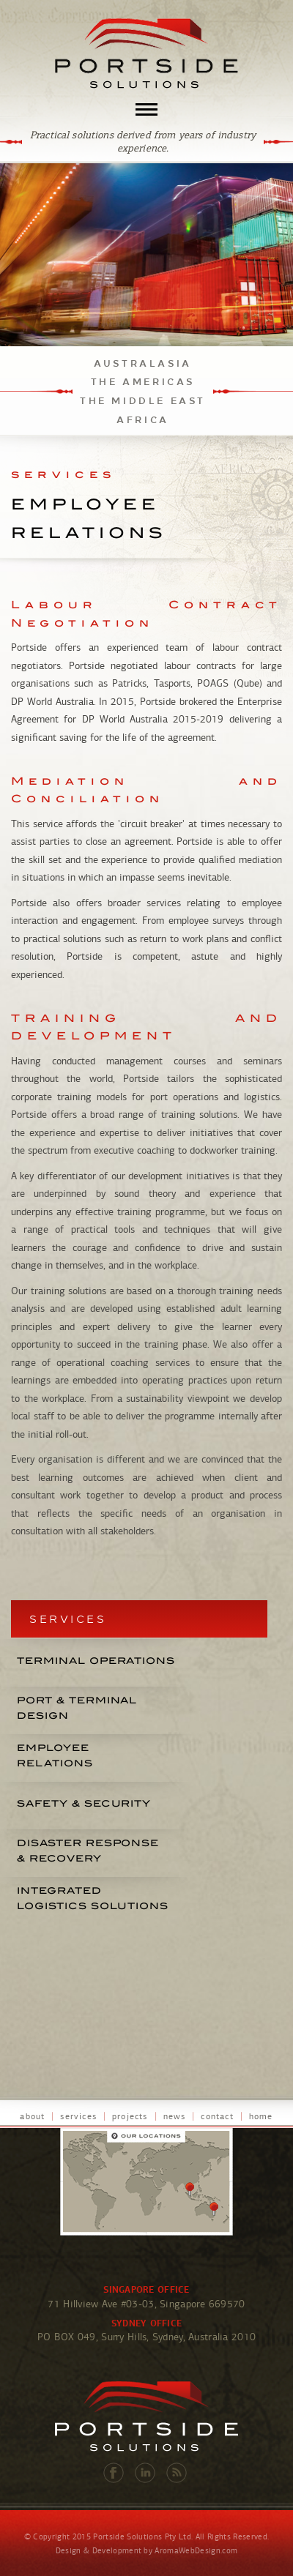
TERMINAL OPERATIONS (96, 1660)
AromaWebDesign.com (196, 2551)
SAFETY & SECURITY (84, 1803)
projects (130, 2116)
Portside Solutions (146, 53)
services (78, 2116)
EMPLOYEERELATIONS (55, 1755)
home (261, 2116)
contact (217, 2116)
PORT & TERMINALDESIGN (77, 1708)
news (174, 2116)
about (32, 2116)
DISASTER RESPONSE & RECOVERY (88, 1850)
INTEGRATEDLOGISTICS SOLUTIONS (92, 1898)
